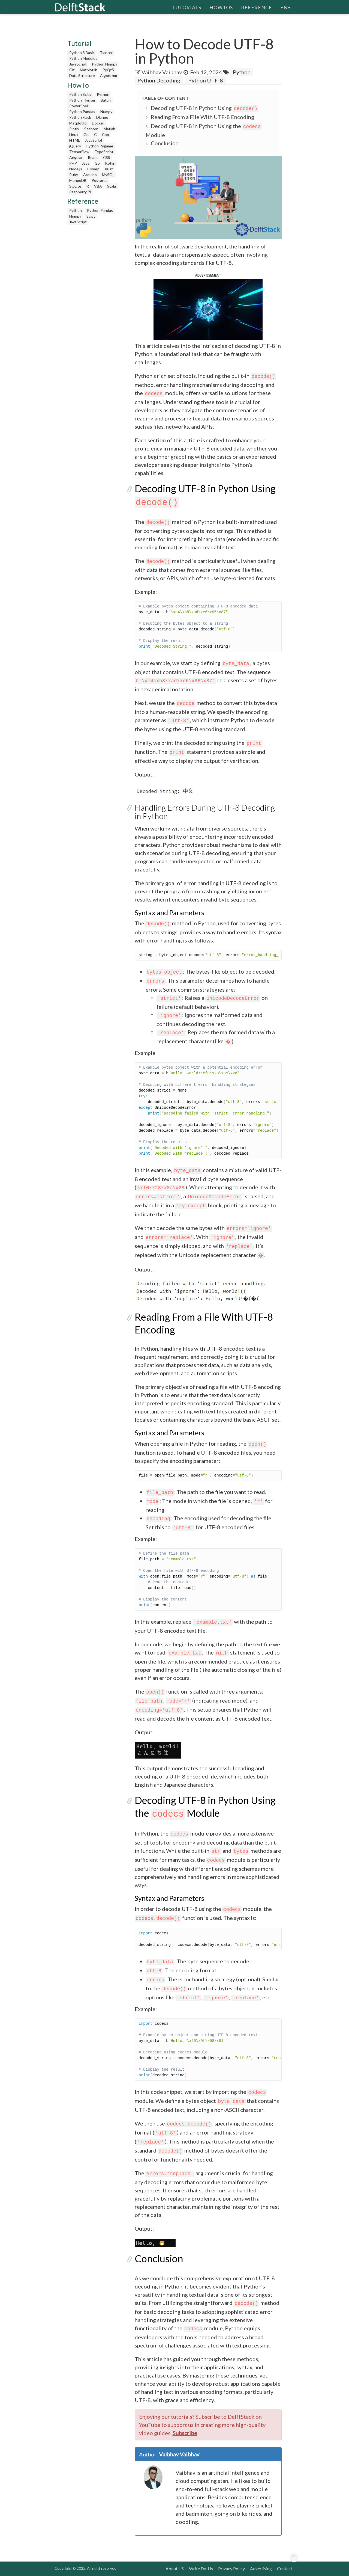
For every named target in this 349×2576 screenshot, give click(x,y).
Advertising (261, 2568)
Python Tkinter (82, 100)
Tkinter (106, 52)
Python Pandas (82, 111)
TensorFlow (79, 151)
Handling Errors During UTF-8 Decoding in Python (205, 811)
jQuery (75, 146)
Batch (106, 100)
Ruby (73, 174)
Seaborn (91, 128)
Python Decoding (158, 80)
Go (97, 163)
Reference (256, 7)
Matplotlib (88, 69)
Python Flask (80, 117)
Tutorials (186, 7)
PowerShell (79, 105)
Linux (73, 134)
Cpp (105, 134)
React (93, 157)
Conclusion (165, 143)
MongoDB (77, 180)
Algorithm (108, 75)
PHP (73, 163)
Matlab (109, 128)
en (285, 7)
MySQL (108, 174)
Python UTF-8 (205, 80)
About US (175, 2568)
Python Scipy (80, 94)
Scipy (90, 216)
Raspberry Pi (80, 191)
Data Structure (82, 75)
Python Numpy (104, 64)
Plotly (74, 128)
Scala (111, 186)
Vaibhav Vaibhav (162, 72)
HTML (74, 140)
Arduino (90, 174)
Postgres (99, 180)
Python (103, 94)
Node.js (75, 169)
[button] (208, 308)
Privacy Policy (231, 2568)
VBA (98, 186)
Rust (109, 169)
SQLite (75, 186)
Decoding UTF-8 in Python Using (204, 108)
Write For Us (201, 2568)
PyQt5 (108, 69)
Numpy (106, 111)
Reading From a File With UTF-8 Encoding (202, 117)
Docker (98, 123)
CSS (106, 157)
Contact (284, 2568)
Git (72, 69)
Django (102, 117)
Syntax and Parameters (169, 912)
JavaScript (78, 64)
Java (85, 163)
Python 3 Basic (82, 52)
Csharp (93, 169)
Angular (76, 157)
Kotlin (110, 163)
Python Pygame (99, 146)
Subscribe (185, 2433)
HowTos (221, 7)
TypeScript (104, 151)
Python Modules (83, 58)
